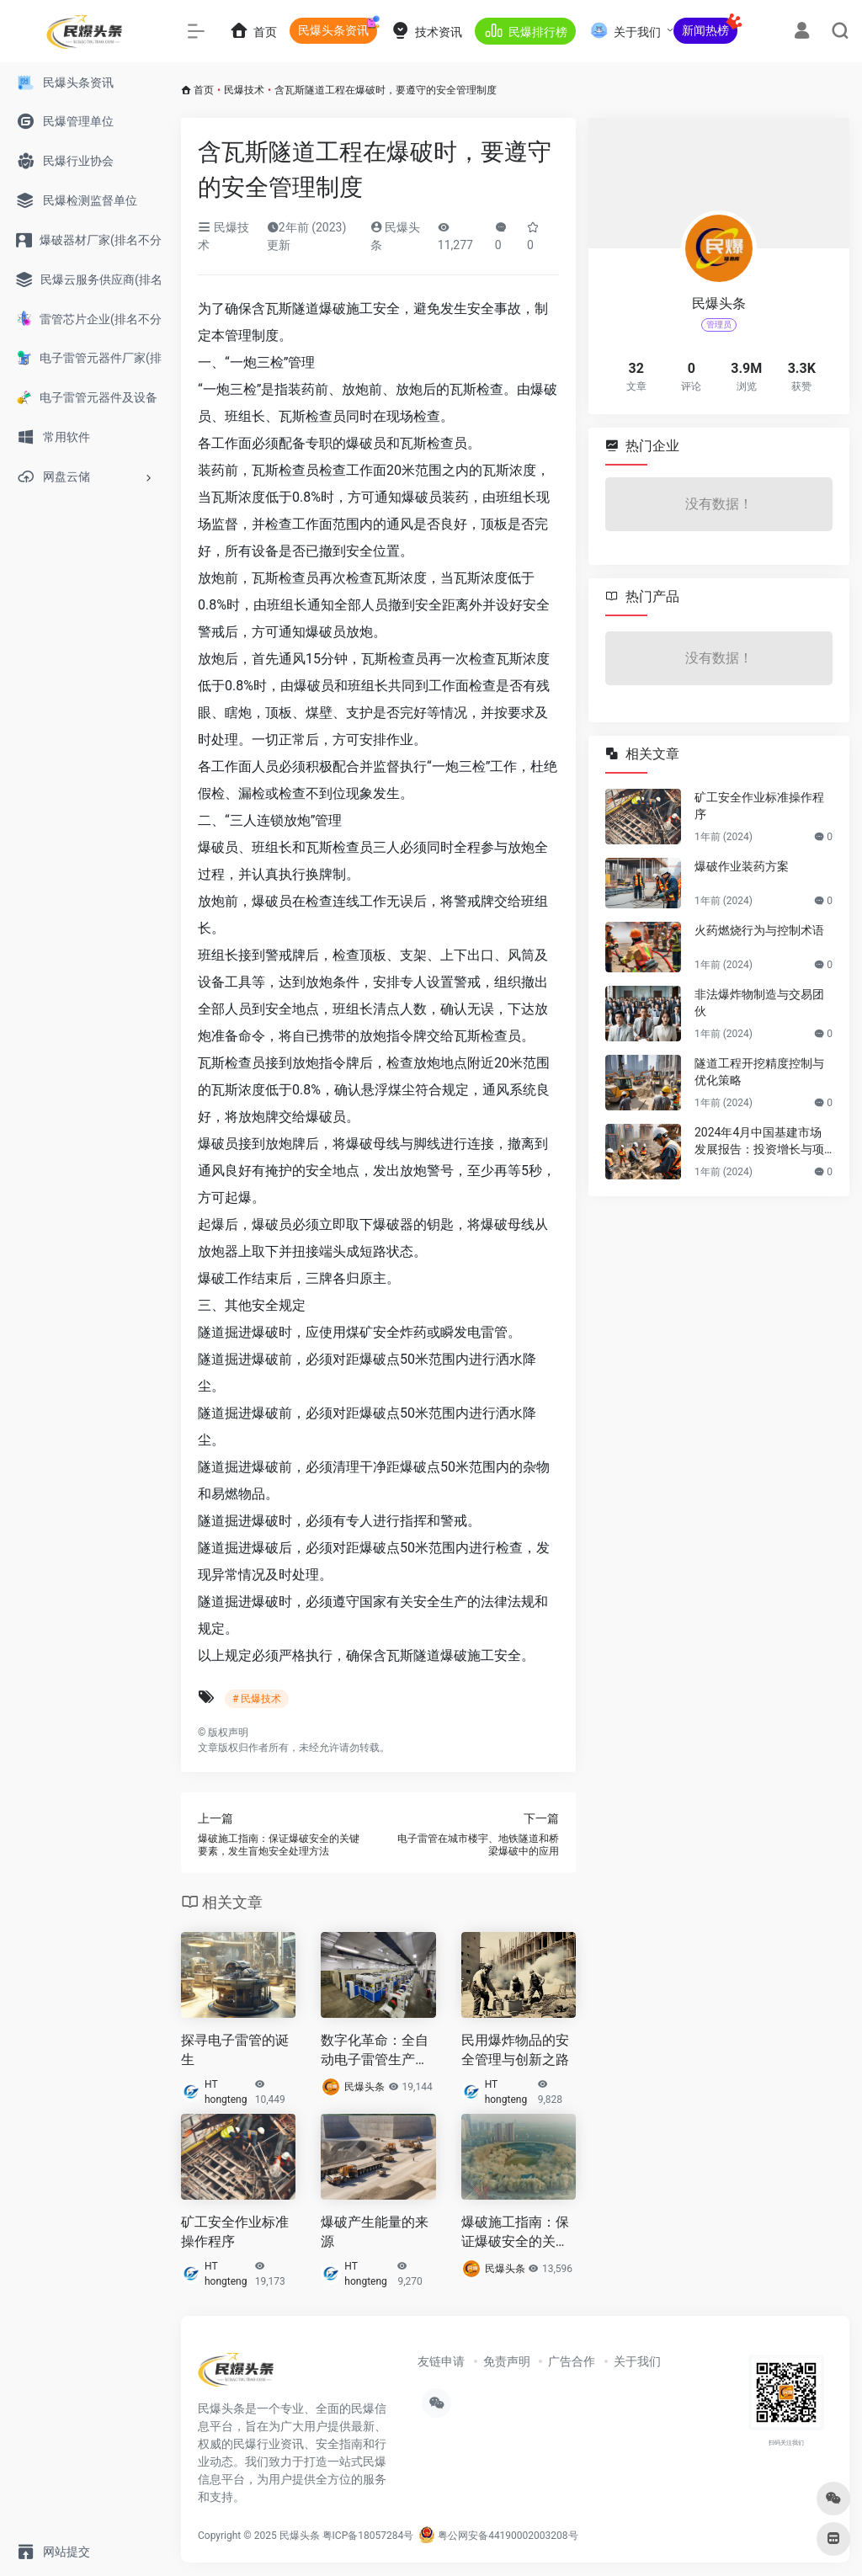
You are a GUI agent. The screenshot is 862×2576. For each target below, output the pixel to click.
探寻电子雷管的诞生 (235, 2050)
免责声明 (506, 2361)
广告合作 (571, 2361)
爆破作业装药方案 (741, 866)
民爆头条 (364, 2087)
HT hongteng (226, 2091)
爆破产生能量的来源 (374, 2231)
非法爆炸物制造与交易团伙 (759, 1002)
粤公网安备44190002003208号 (497, 2535)
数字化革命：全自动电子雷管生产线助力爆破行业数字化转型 (374, 2051)
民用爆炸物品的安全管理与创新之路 (515, 2050)
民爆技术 (244, 90)
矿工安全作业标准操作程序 (235, 2231)
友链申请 (441, 2361)
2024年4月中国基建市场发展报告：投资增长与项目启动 (759, 1142)
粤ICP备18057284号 (368, 2535)
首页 (204, 90)
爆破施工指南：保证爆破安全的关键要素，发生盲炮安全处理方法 (515, 2233)
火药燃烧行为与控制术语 (759, 930)
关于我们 (637, 2361)
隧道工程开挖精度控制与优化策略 (759, 1071)
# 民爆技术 (256, 1699)
